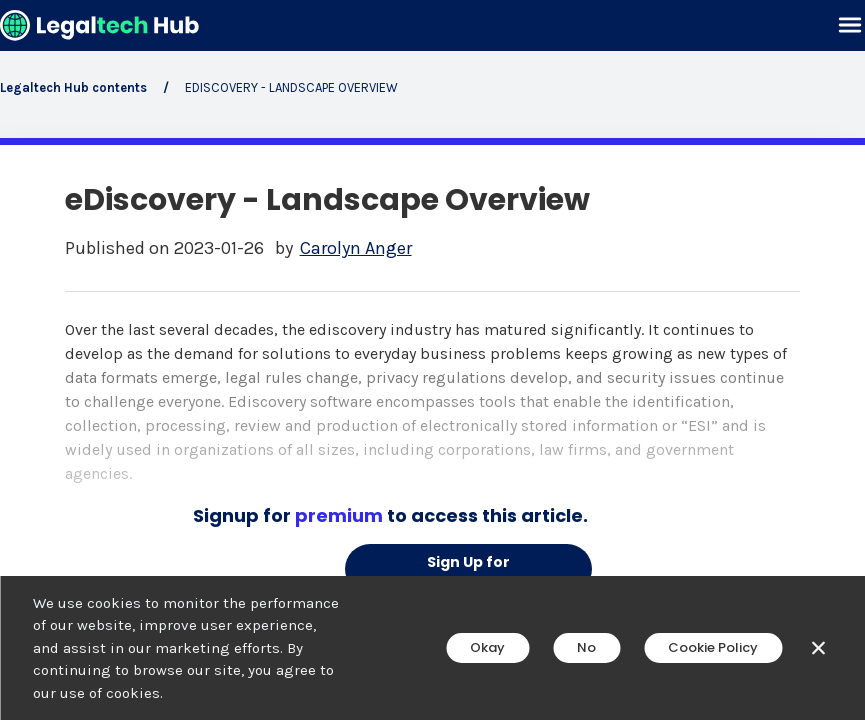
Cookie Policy (713, 647)
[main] (432, 360)
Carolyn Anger (356, 248)
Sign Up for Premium (468, 572)
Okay (487, 647)
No (586, 647)
